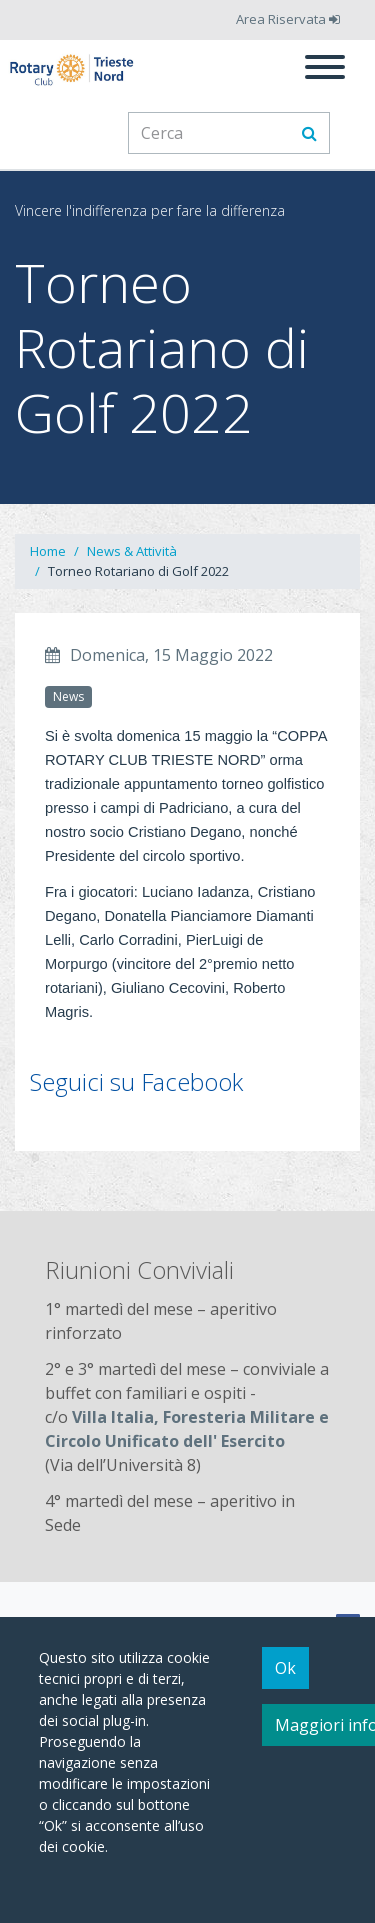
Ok (285, 1668)
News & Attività (132, 551)
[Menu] (325, 70)
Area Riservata (288, 19)
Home (48, 551)
